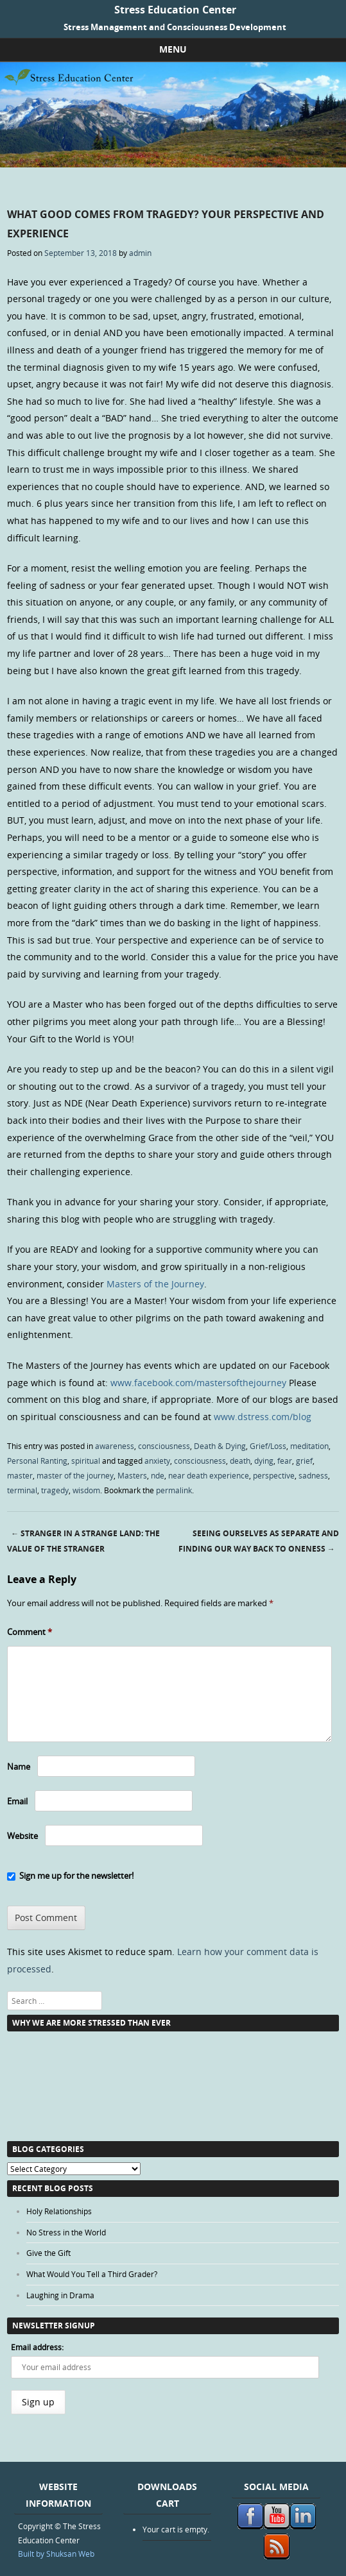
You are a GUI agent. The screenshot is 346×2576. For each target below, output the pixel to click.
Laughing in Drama (60, 2295)
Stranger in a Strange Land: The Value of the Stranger (83, 1541)
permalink (174, 1490)
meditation (309, 1446)
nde (157, 1475)
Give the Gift (48, 2253)
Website (22, 1836)
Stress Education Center (175, 10)
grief (304, 1460)
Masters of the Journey (155, 1284)
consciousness (164, 1446)
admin (140, 253)
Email (17, 1801)
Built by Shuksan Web (56, 2553)
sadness (313, 1475)
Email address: (37, 2347)
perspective (274, 1475)
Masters (132, 1475)
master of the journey (75, 1475)
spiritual (85, 1460)
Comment (29, 1632)
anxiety (157, 1460)
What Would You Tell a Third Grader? (91, 2274)
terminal (22, 1490)
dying (263, 1460)
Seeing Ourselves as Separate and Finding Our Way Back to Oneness (258, 1541)
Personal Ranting (37, 1460)
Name (18, 1766)
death (240, 1460)
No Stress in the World (66, 2232)
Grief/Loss (268, 1446)
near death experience (208, 1475)
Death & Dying (220, 1446)
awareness (114, 1446)
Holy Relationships (59, 2211)
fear (284, 1460)
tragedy (55, 1490)
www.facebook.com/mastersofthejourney (198, 1383)
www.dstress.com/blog (262, 1417)
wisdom (86, 1490)
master (20, 1475)
